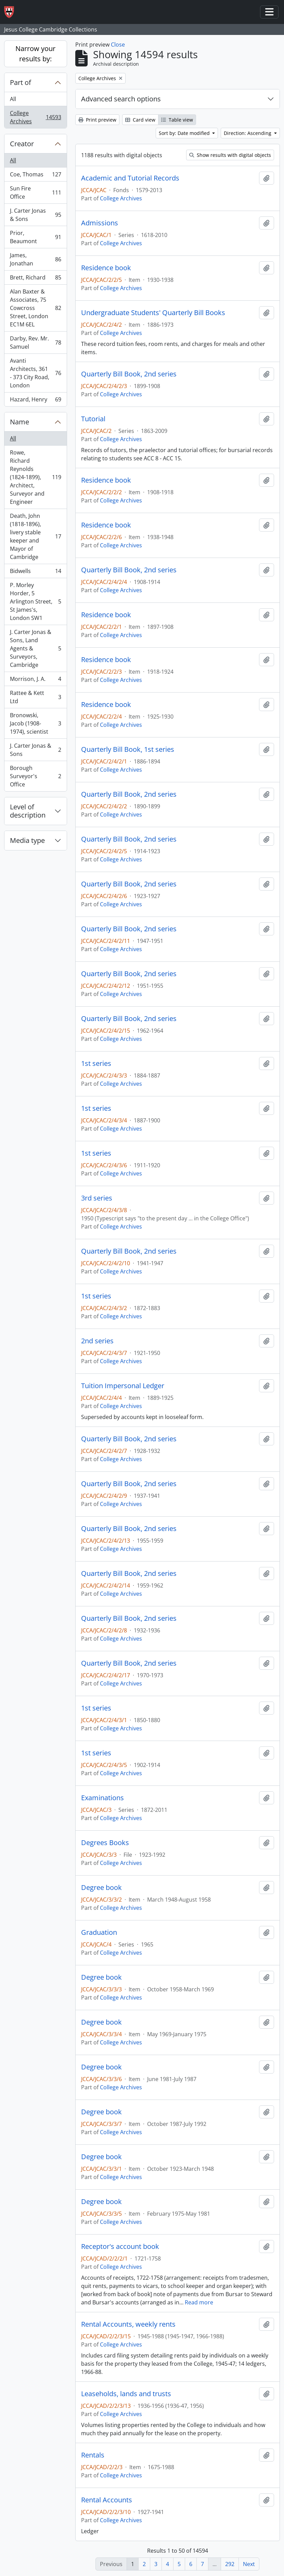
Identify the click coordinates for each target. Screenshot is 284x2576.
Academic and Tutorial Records (130, 178)
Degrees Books (105, 1843)
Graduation (99, 1932)
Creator (22, 143)
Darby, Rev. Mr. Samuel (35, 342)
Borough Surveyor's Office (35, 776)
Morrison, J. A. (35, 680)
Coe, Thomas (35, 176)
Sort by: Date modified (185, 133)
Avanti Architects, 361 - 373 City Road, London (35, 373)
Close (118, 44)
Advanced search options (121, 98)
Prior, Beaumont (35, 237)
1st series (96, 1063)
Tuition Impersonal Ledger (122, 1386)
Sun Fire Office (35, 192)
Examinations (102, 1798)
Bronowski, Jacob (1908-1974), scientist (35, 723)
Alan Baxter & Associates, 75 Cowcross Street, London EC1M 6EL (35, 308)
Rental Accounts (106, 2500)
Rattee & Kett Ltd (35, 697)
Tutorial (93, 419)
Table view (177, 119)
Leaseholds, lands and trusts (126, 2394)
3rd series (96, 1198)
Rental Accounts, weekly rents (128, 2324)
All (13, 99)
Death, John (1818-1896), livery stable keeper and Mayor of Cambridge (35, 536)
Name (19, 421)
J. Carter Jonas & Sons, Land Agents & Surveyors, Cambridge (35, 648)
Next (249, 2564)
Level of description (28, 811)
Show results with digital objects (230, 155)
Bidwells (35, 572)
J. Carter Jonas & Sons (35, 215)
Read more (199, 2302)
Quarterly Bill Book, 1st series (127, 749)
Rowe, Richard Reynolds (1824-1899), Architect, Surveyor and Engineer (35, 477)
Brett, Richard (35, 279)
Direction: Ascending (248, 133)
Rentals (92, 2455)
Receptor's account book (120, 2246)
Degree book (101, 1887)
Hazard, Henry (35, 400)
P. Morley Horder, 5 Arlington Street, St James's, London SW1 (35, 601)
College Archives (35, 117)
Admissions (99, 223)
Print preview (97, 119)
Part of (20, 82)
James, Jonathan (35, 259)
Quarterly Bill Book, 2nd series (129, 374)
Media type (27, 840)
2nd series (97, 1341)
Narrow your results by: (35, 53)
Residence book (106, 268)
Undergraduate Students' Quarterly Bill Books (153, 313)
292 (229, 2564)
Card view (140, 119)
